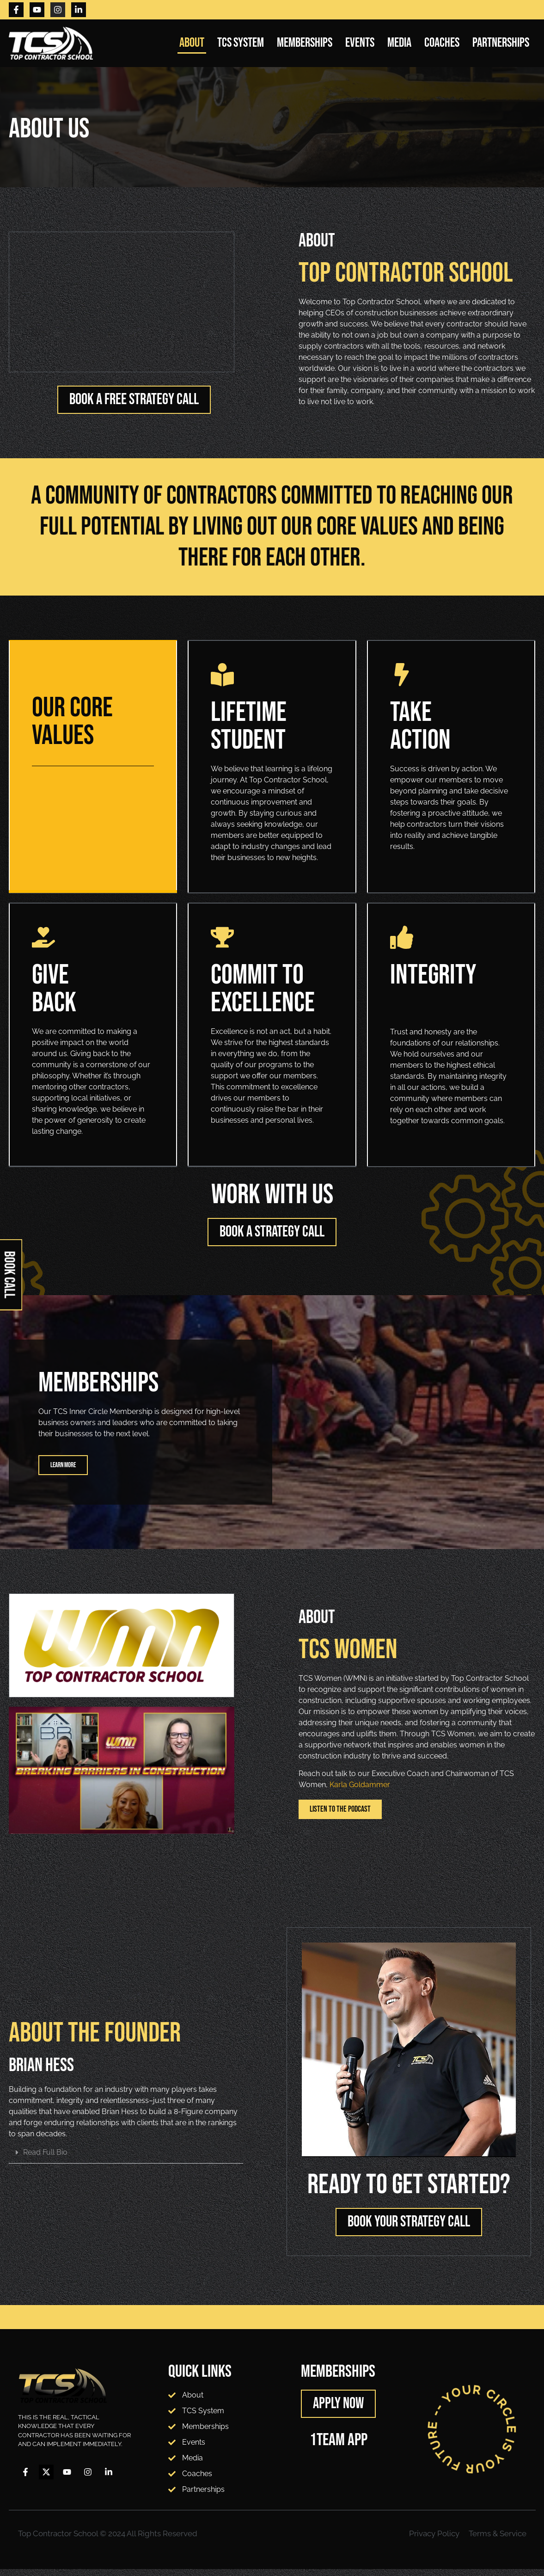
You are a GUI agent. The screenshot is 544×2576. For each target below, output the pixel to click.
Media (399, 42)
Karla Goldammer (360, 1791)
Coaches (441, 42)
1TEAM (327, 2447)
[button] (126, 2159)
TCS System (240, 42)
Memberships (304, 42)
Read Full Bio (45, 2159)
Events (359, 42)
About (191, 42)
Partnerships (500, 42)
